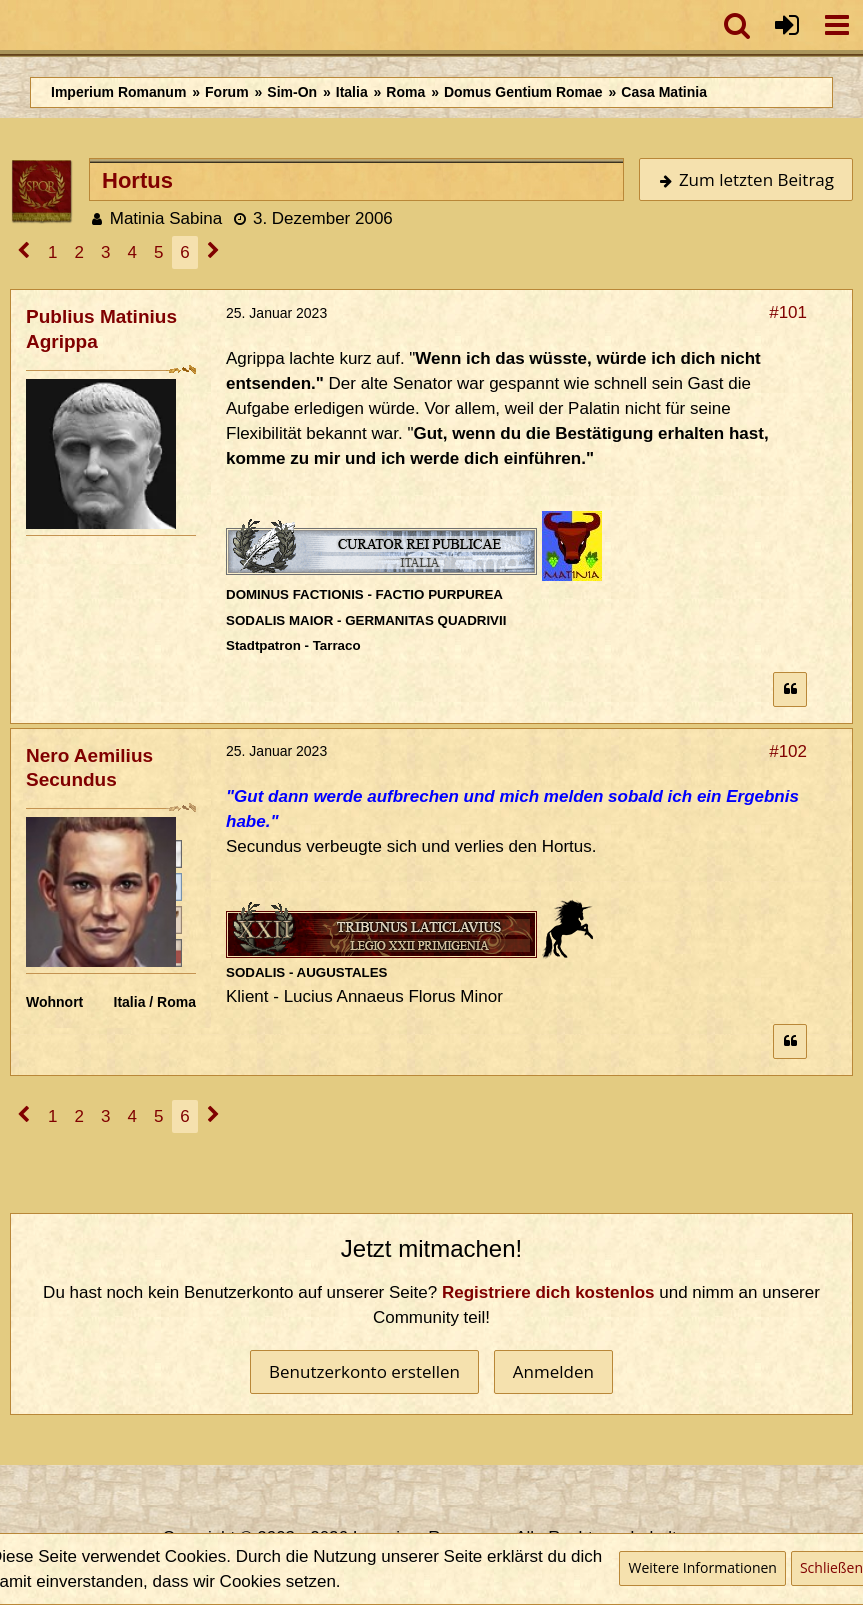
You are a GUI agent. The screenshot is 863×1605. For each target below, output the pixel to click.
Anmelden (553, 1371)
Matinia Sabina (166, 218)
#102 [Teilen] (788, 751)
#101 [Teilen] (788, 312)
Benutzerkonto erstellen (364, 1371)
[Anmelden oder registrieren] (787, 25)
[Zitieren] (790, 689)
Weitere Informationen (702, 1567)
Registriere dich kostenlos (548, 1292)
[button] (837, 25)
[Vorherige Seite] (24, 252)
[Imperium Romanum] (10, 25)
